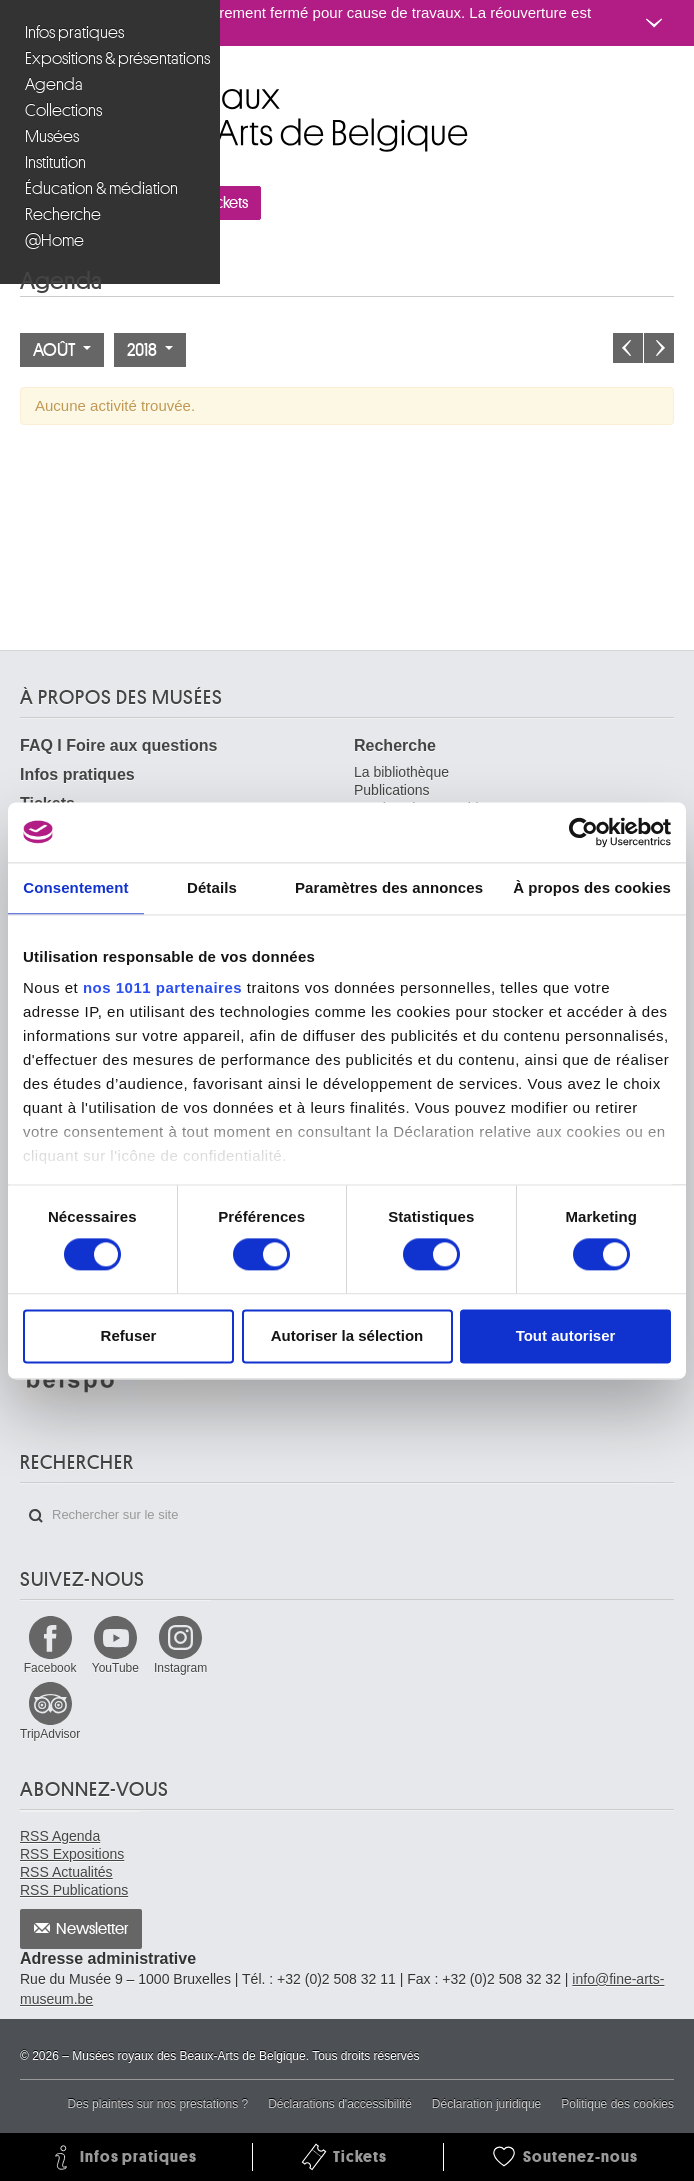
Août (62, 350)
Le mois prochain (659, 348)
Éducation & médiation (101, 188)
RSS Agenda (60, 1836)
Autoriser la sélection (347, 1335)
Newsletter (92, 1929)
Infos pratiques (74, 32)
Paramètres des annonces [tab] (389, 887)
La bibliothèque (401, 772)
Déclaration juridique (486, 2104)
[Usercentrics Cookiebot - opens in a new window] (583, 832)
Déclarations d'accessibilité (340, 2104)
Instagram (180, 1668)
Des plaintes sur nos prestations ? (157, 2104)
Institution (55, 162)
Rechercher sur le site (36, 1516)
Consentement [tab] (75, 887)
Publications (392, 790)
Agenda (54, 84)
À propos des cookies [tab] (592, 887)
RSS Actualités (66, 1872)
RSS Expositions (72, 1854)
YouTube (115, 1668)
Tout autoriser (566, 1335)
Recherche (63, 214)
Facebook (50, 1668)
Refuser (129, 1335)
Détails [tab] (212, 887)
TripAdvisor (50, 1734)
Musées (52, 136)
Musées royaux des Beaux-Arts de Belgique (21, 88)
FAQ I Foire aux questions (118, 745)
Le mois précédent (628, 348)
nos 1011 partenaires (162, 987)
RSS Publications (74, 1890)
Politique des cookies (617, 2104)
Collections (63, 110)
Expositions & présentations (112, 58)
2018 (150, 350)
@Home (54, 240)
